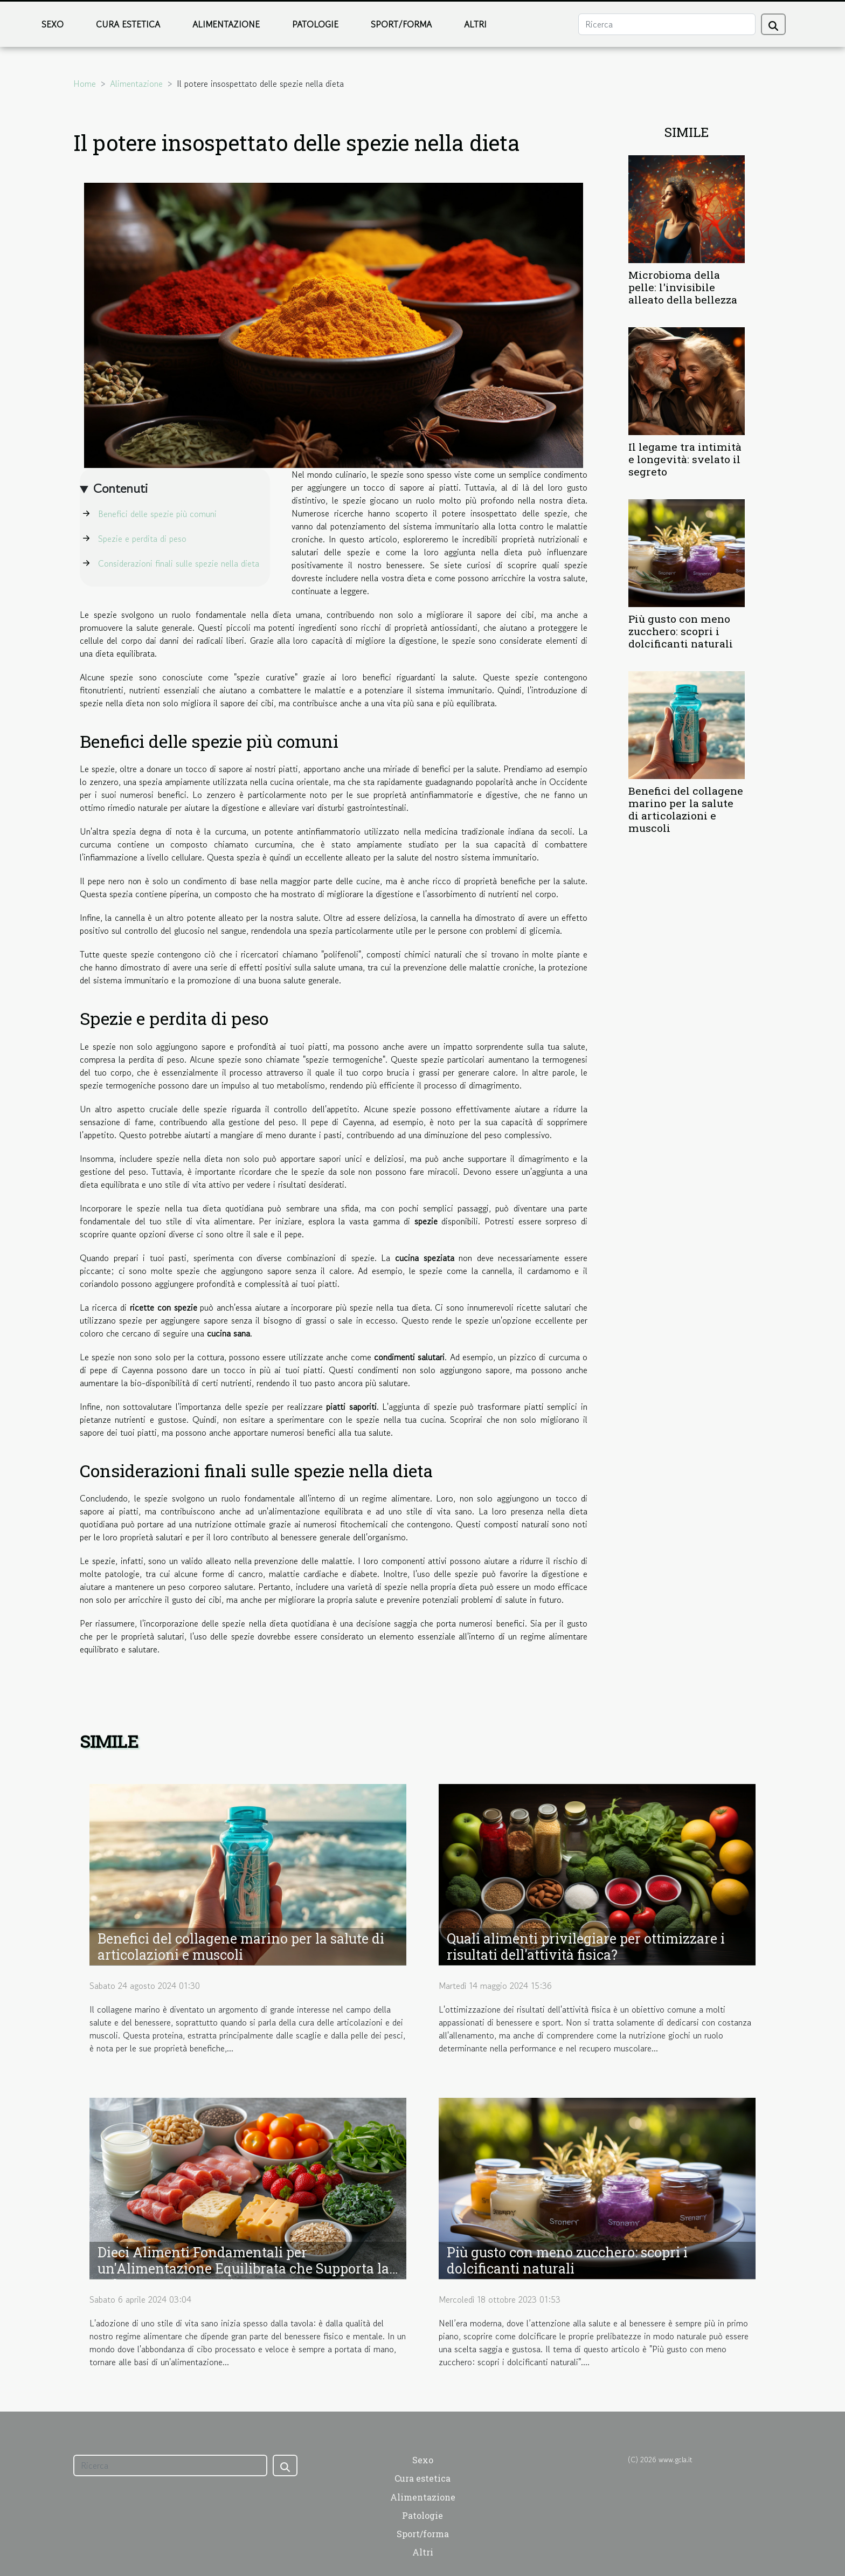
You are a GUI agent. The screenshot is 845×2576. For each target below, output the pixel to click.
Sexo (52, 24)
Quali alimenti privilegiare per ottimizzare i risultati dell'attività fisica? (586, 1947)
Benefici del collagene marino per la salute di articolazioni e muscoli (685, 809)
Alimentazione (226, 24)
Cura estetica (128, 24)
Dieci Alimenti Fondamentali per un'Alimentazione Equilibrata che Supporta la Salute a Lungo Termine (243, 2268)
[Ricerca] (667, 24)
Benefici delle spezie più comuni (157, 513)
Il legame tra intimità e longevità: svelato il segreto (685, 459)
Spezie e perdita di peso (142, 538)
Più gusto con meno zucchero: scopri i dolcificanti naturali (680, 631)
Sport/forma (401, 24)
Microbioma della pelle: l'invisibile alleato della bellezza (682, 287)
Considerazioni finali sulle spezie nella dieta (178, 563)
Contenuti (120, 488)
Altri (475, 24)
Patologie (315, 24)
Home (84, 83)
